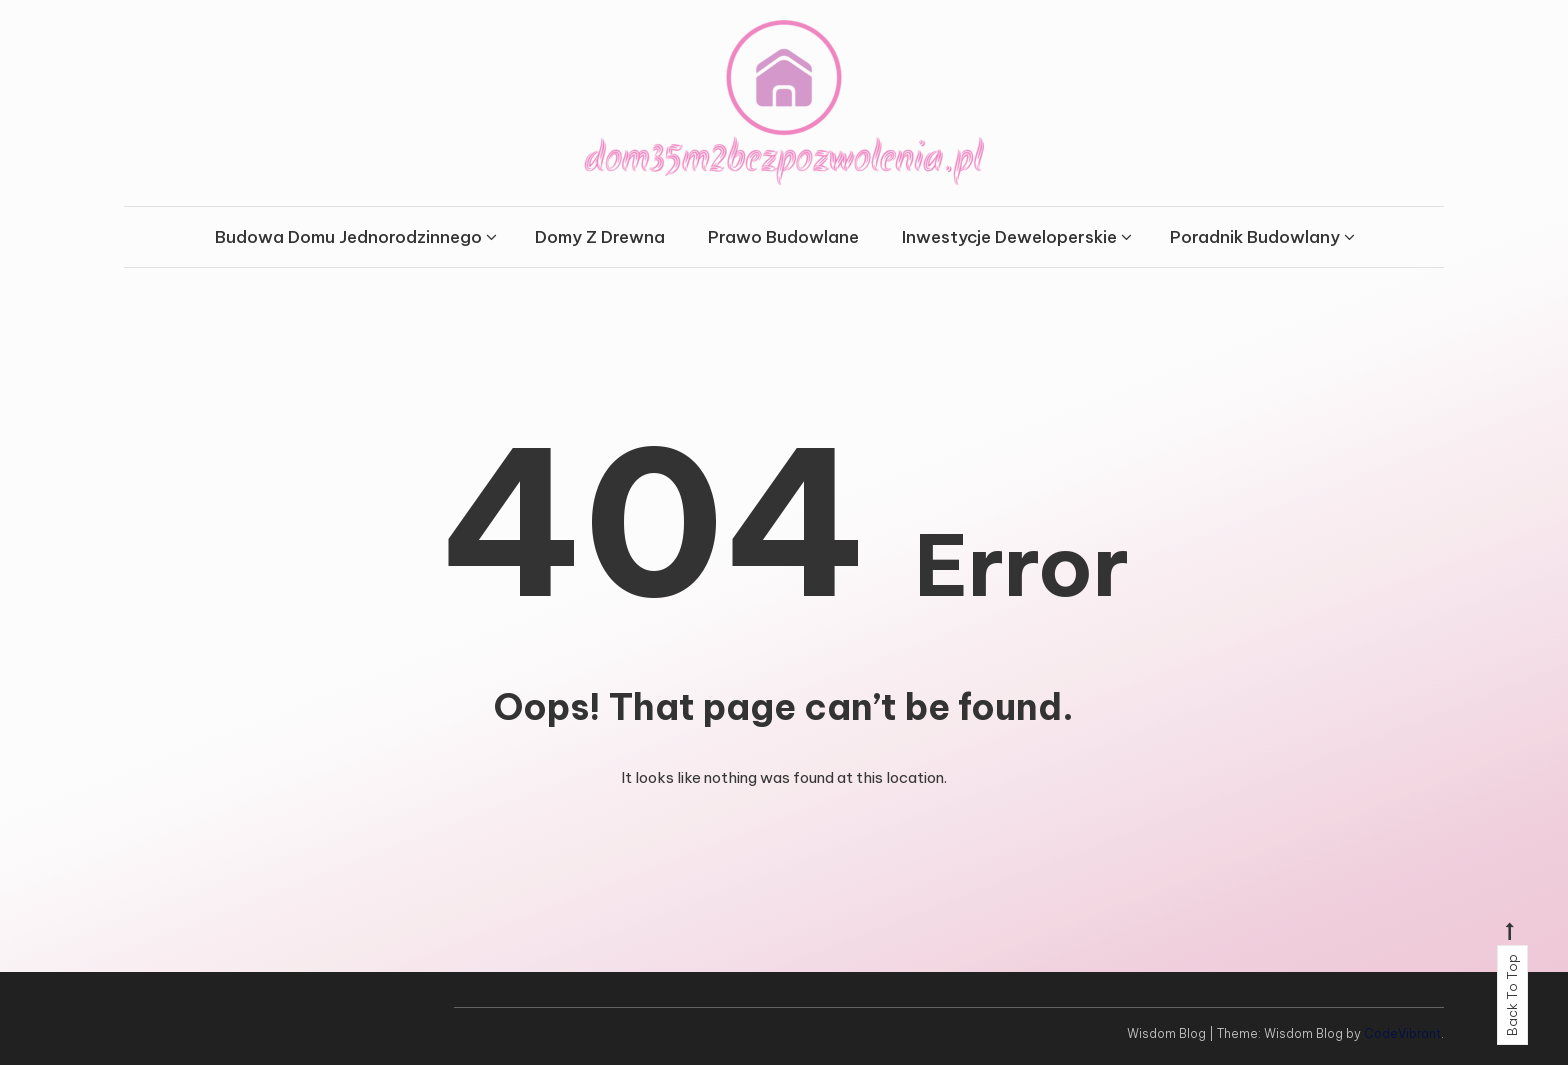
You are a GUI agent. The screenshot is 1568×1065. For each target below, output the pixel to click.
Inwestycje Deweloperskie (1009, 237)
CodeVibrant (1402, 1033)
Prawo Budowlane (783, 237)
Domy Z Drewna (600, 237)
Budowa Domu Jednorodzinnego (348, 237)
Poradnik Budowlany (1255, 237)
